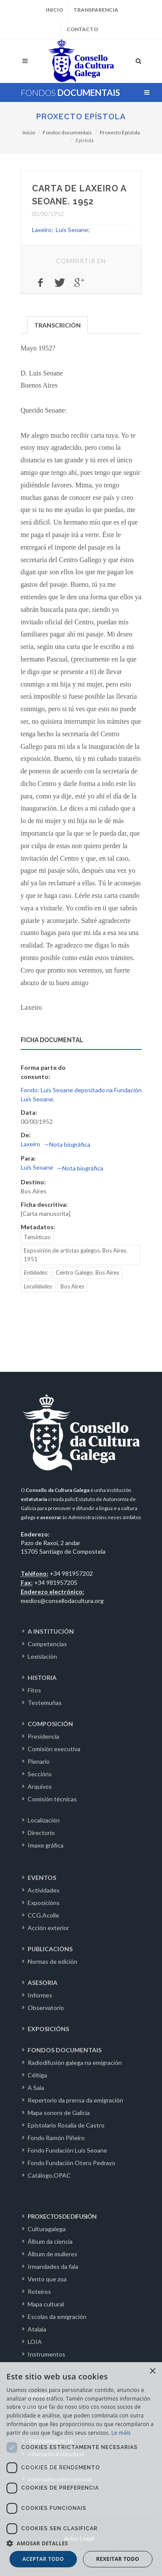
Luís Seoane (72, 229)
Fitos (34, 1690)
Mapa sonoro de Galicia (59, 2112)
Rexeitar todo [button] (117, 2559)
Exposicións (44, 1902)
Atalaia (37, 2329)
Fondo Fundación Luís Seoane (67, 2150)
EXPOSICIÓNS (48, 2028)
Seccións (40, 1774)
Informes (40, 1995)
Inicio (54, 9)
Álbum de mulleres (52, 2254)
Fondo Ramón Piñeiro (56, 2137)
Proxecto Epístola (81, 116)
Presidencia (43, 1736)
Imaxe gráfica (46, 1845)
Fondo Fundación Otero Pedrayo (71, 2162)
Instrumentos (46, 2354)
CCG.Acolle (43, 1915)
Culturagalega (47, 2229)
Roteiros (39, 2291)
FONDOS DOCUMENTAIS (65, 2050)
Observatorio (46, 2007)
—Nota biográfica (67, 1144)
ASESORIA (42, 1982)
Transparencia (95, 9)
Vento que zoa (47, 2279)
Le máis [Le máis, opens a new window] (121, 2432)
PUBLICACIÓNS (50, 1949)
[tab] (57, 324)
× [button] (152, 2371)
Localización (44, 1820)
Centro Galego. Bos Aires (87, 1272)
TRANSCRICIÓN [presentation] (57, 325)
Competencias (47, 1643)
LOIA (35, 2341)
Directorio (41, 1832)
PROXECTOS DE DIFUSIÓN (62, 2216)
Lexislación (42, 1656)
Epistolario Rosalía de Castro (66, 2125)
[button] (81, 2543)
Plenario (39, 1761)
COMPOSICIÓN (50, 1723)
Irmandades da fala (53, 2266)
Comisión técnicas (52, 1799)
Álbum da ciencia (50, 2241)
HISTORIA (42, 1677)
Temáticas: (37, 1237)
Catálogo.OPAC (49, 2175)
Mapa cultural (46, 2304)
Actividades (44, 1890)
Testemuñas (45, 1702)
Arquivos (40, 1786)
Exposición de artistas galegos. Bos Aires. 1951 (75, 1255)
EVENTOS (42, 1877)
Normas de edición (52, 1961)
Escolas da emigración (57, 2316)
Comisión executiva (54, 1748)
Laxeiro (41, 229)
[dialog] (81, 2469)
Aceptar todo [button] (43, 2559)
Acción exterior (48, 1927)
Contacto (82, 29)
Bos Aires (72, 1286)
